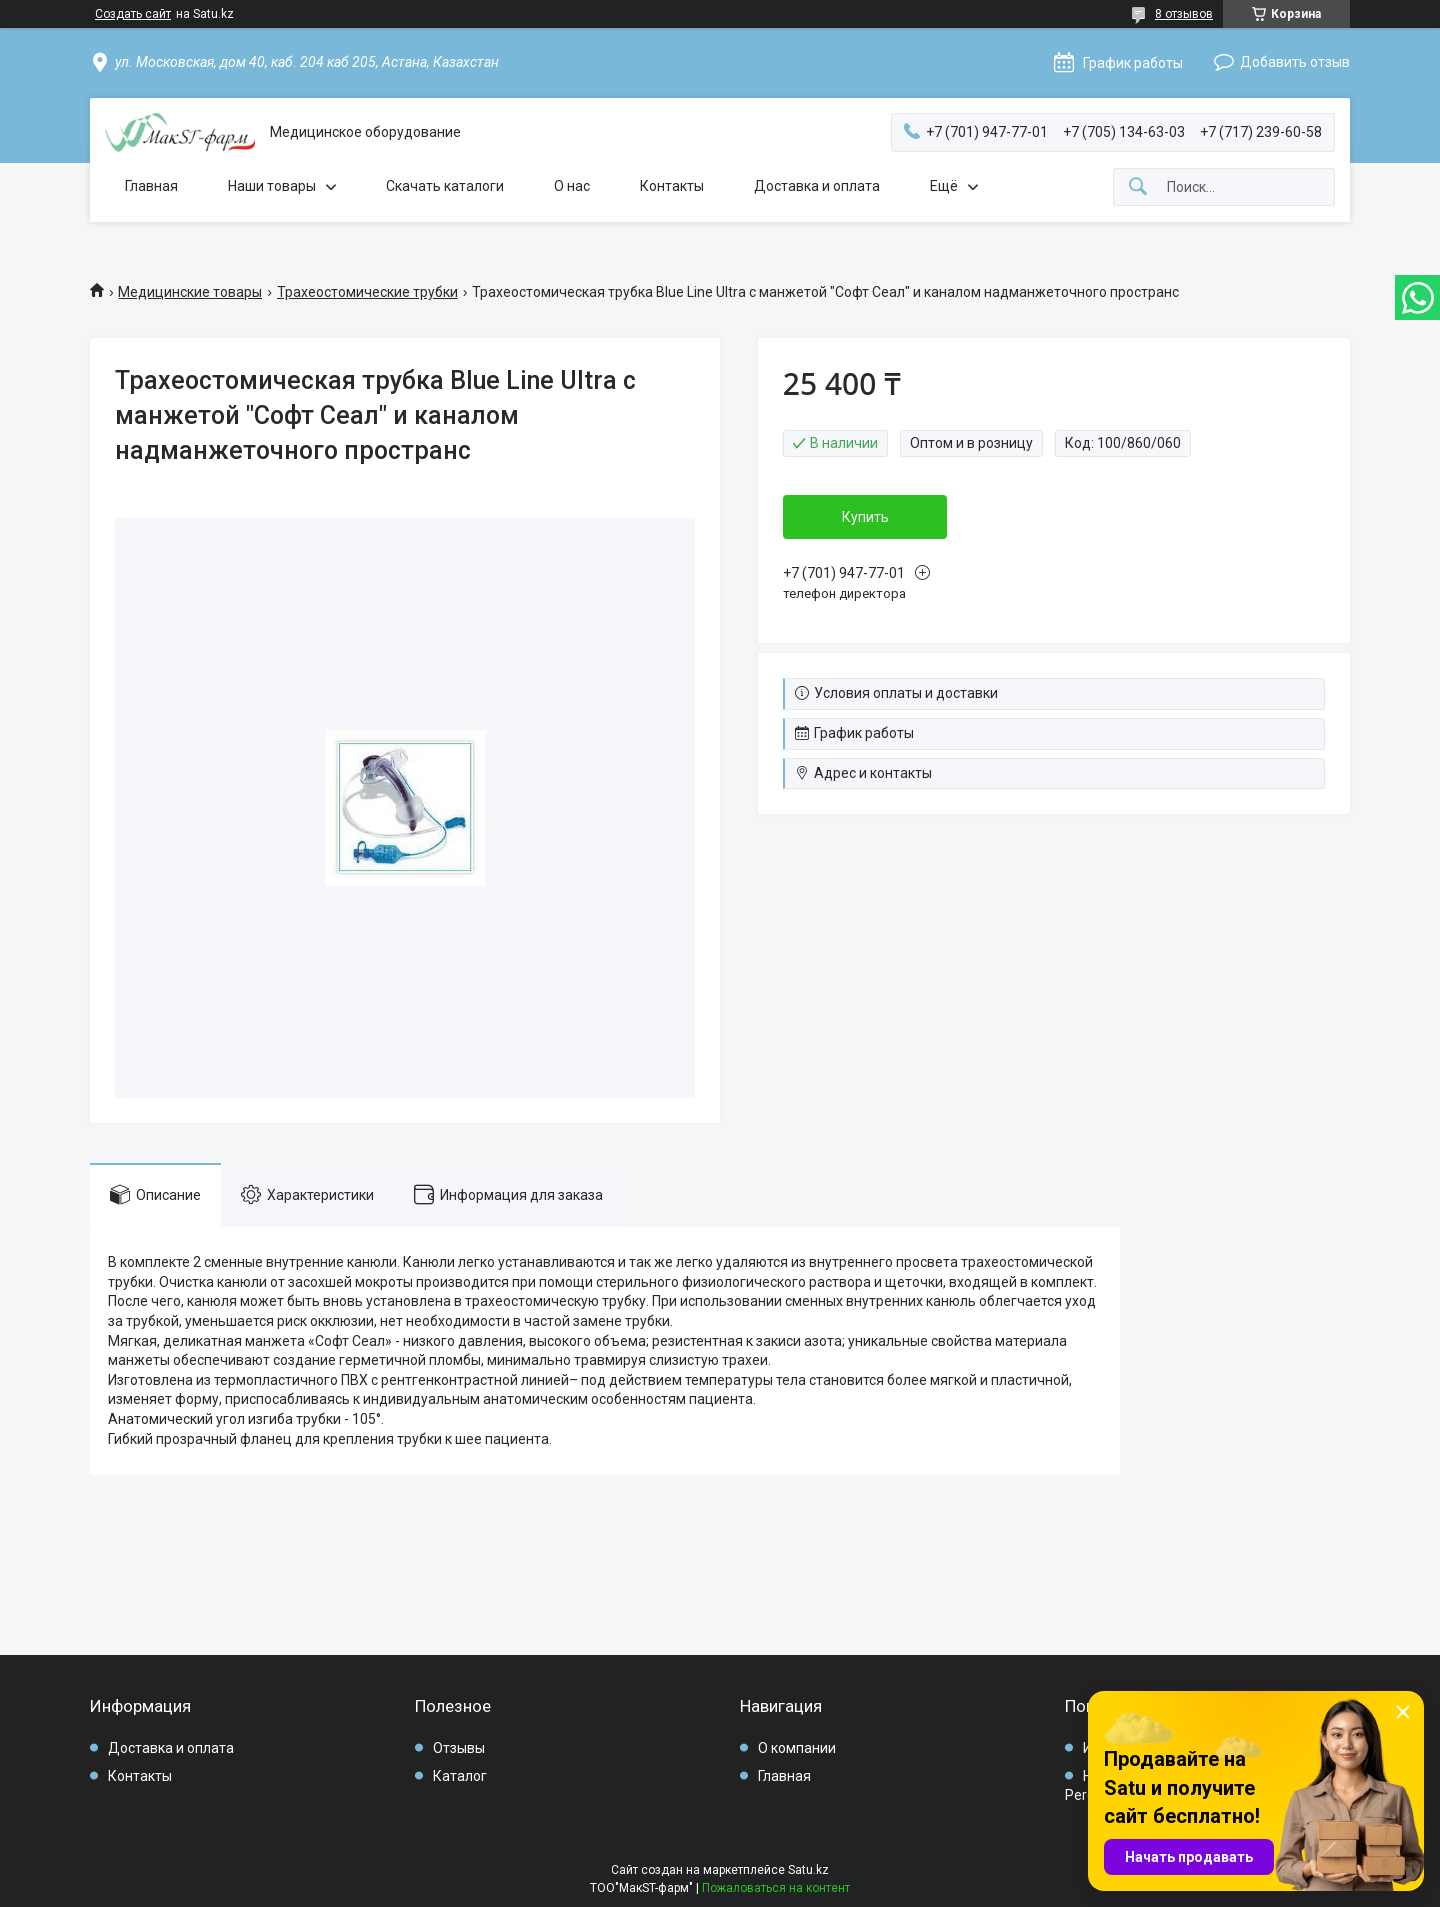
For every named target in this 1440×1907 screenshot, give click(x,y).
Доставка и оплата (817, 186)
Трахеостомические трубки (367, 292)
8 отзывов (1184, 14)
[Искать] (1138, 187)
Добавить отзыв (1295, 62)
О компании (797, 1748)
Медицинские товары (190, 292)
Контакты (672, 186)
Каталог (460, 1776)
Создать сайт (133, 14)
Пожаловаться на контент (776, 1888)
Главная (151, 186)
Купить (866, 517)
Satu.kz (808, 1870)
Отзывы (459, 1748)
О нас (572, 186)
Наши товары (272, 186)
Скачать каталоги (445, 186)
